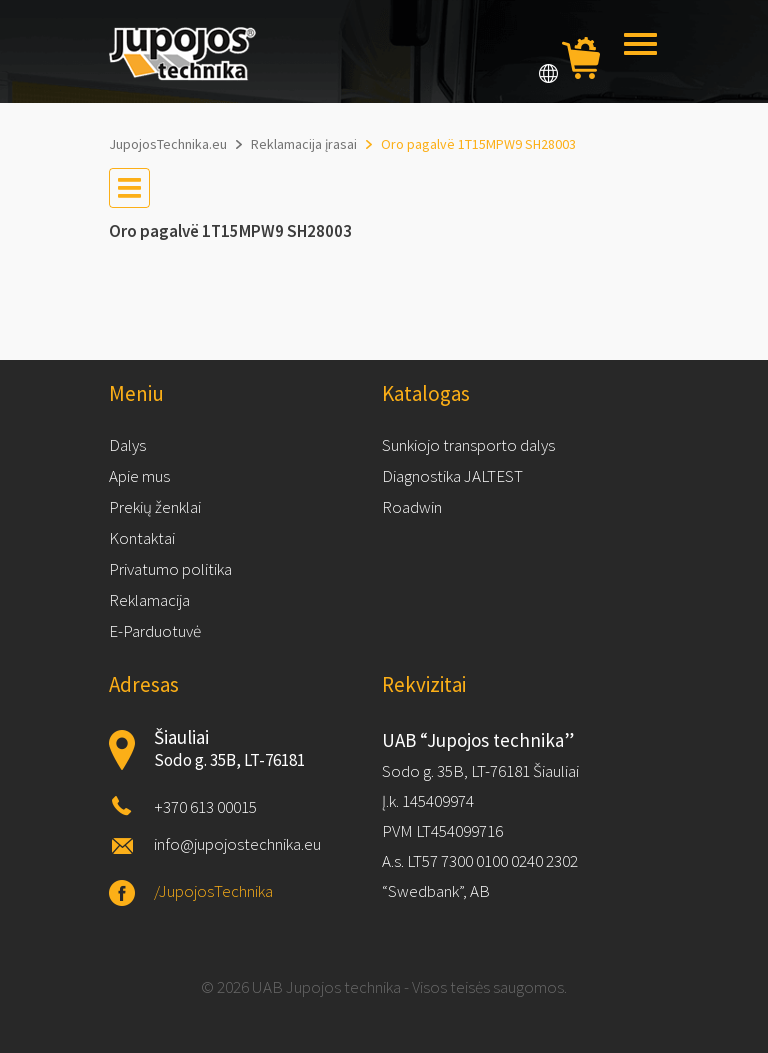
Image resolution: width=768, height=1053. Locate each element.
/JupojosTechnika (213, 891)
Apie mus (139, 476)
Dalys (127, 445)
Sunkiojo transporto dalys (468, 445)
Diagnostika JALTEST (452, 476)
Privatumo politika (170, 569)
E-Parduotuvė (155, 631)
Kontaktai (142, 538)
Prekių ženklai (155, 507)
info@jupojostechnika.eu (237, 844)
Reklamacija (149, 600)
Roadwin (412, 507)
